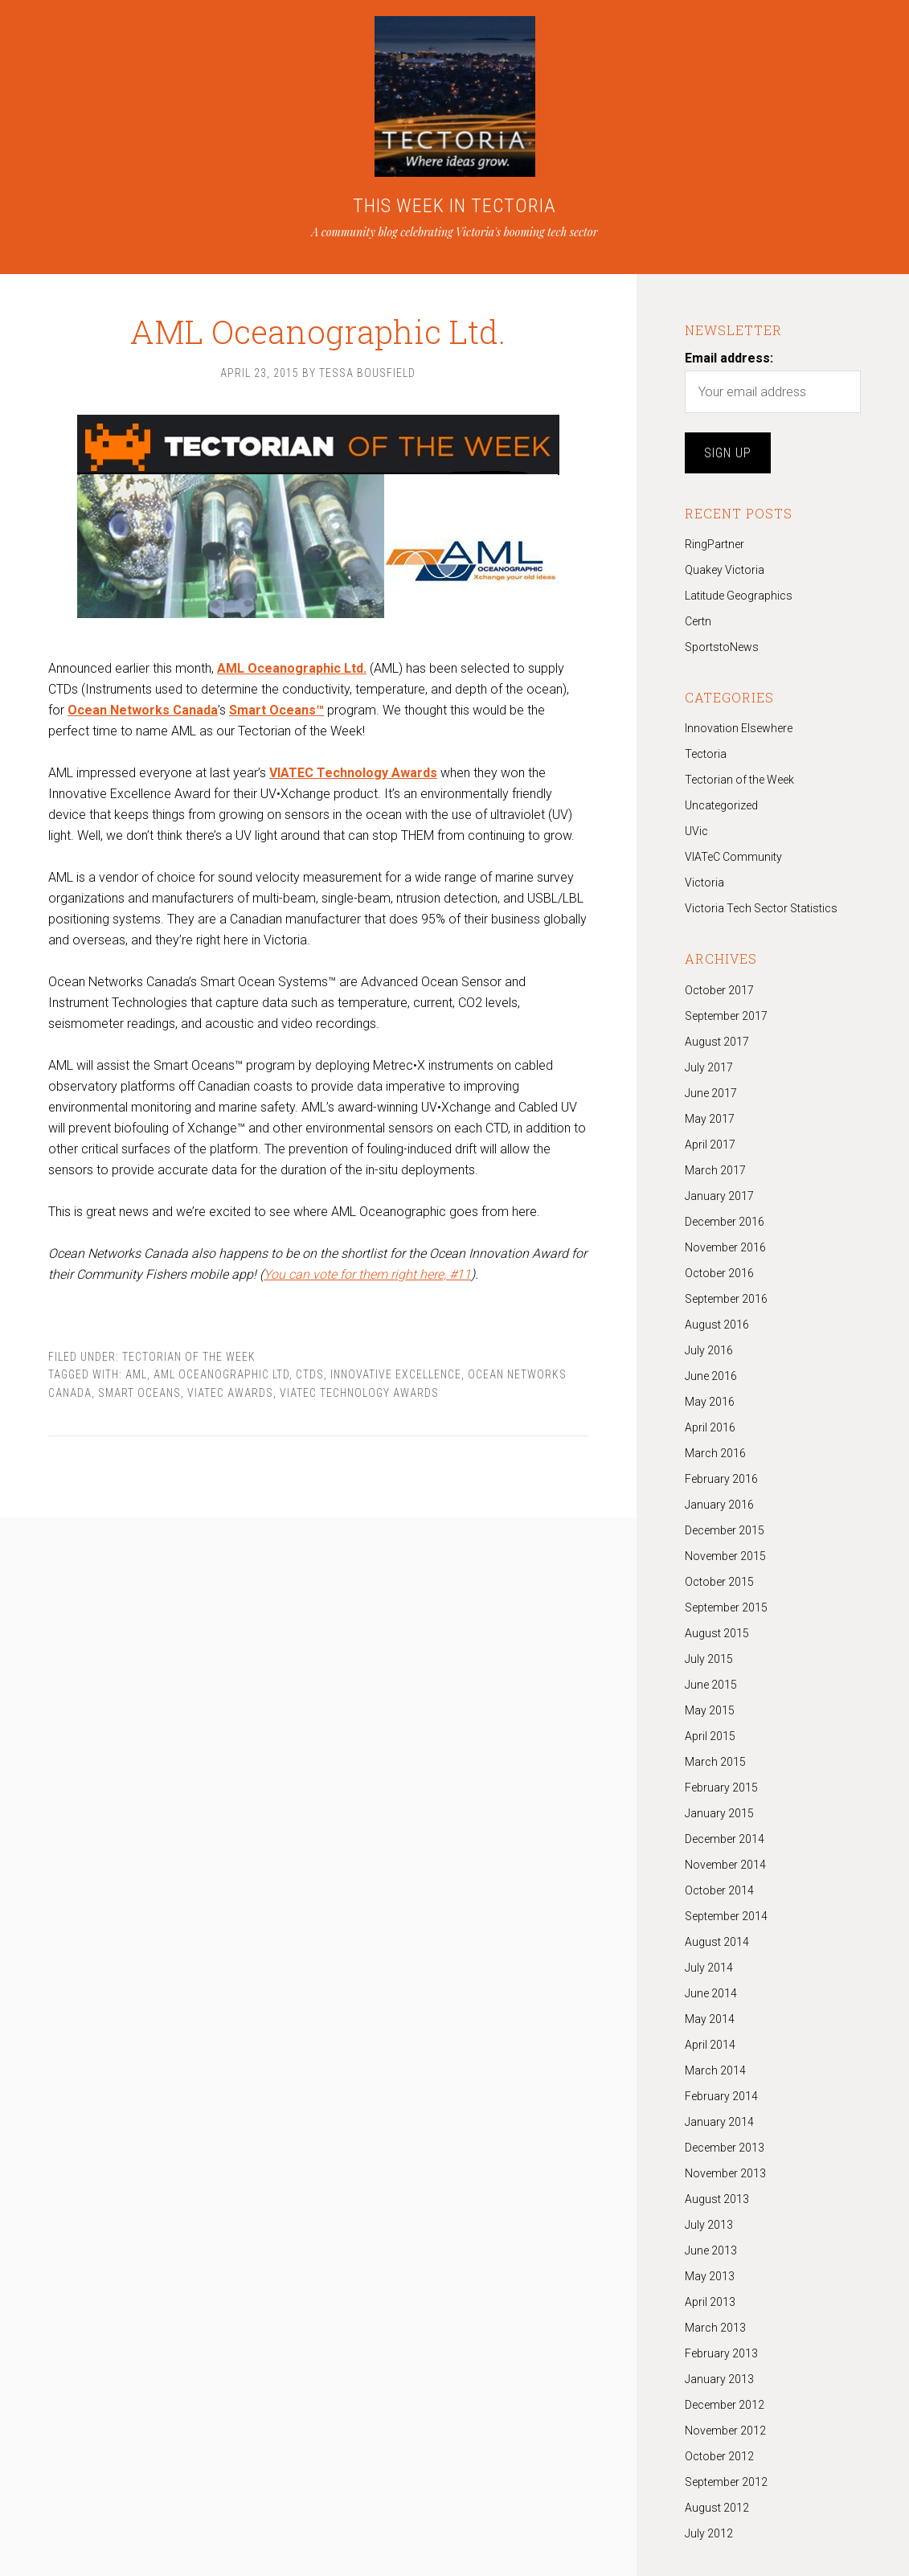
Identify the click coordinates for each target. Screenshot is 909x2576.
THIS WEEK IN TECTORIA (454, 206)
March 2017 (715, 1170)
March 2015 (715, 1761)
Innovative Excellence (395, 1374)
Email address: (729, 358)
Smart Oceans (139, 1392)
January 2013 (719, 2379)
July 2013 (709, 2224)
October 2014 (719, 1890)
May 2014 (710, 2019)
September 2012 (726, 2482)
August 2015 (717, 1633)
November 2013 (725, 2173)
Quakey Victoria (724, 569)
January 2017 (719, 1196)
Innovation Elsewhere (738, 728)
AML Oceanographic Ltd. (318, 313)
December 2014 (724, 1839)
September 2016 (726, 1298)
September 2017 (726, 1016)
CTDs (310, 1374)
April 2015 (710, 1736)
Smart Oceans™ (276, 710)
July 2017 (709, 1067)
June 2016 (711, 1376)
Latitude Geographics (738, 595)
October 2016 (719, 1273)
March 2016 (715, 1453)
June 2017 (711, 1093)
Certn (698, 621)
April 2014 (710, 2044)
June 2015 (711, 1684)
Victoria (704, 882)
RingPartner (714, 544)
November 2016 (725, 1247)
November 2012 (725, 2430)
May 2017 (710, 1118)
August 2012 (717, 2507)
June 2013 (711, 2250)
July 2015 (709, 1658)
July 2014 (709, 1967)
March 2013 (715, 2327)
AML (136, 1374)
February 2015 (721, 1787)
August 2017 (717, 1041)
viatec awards (230, 1392)
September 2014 (726, 1916)
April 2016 (710, 1427)
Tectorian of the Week (189, 1356)
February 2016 (721, 1478)
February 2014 (721, 2096)
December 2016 (724, 1221)
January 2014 (719, 2121)
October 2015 (719, 1581)
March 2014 (715, 2070)
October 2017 (719, 990)
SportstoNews (722, 647)
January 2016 (719, 1504)
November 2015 (725, 1556)
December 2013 (724, 2147)
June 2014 (711, 1993)
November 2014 (725, 1864)
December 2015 (724, 1530)
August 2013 (717, 2199)
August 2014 (717, 1941)
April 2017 (710, 1144)
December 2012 (724, 2404)
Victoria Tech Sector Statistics (761, 908)
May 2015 (710, 1710)
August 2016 (717, 1324)
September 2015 (726, 1607)
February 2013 (721, 2353)
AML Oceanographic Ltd (221, 1374)
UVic (696, 831)
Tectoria (706, 753)
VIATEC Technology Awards (359, 1392)
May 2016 (710, 1401)
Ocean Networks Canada (143, 710)
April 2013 (710, 2301)
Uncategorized (721, 805)
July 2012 (709, 2533)
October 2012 (719, 2456)
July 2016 (709, 1350)
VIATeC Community (733, 856)
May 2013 (710, 2276)
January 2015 (719, 1813)
